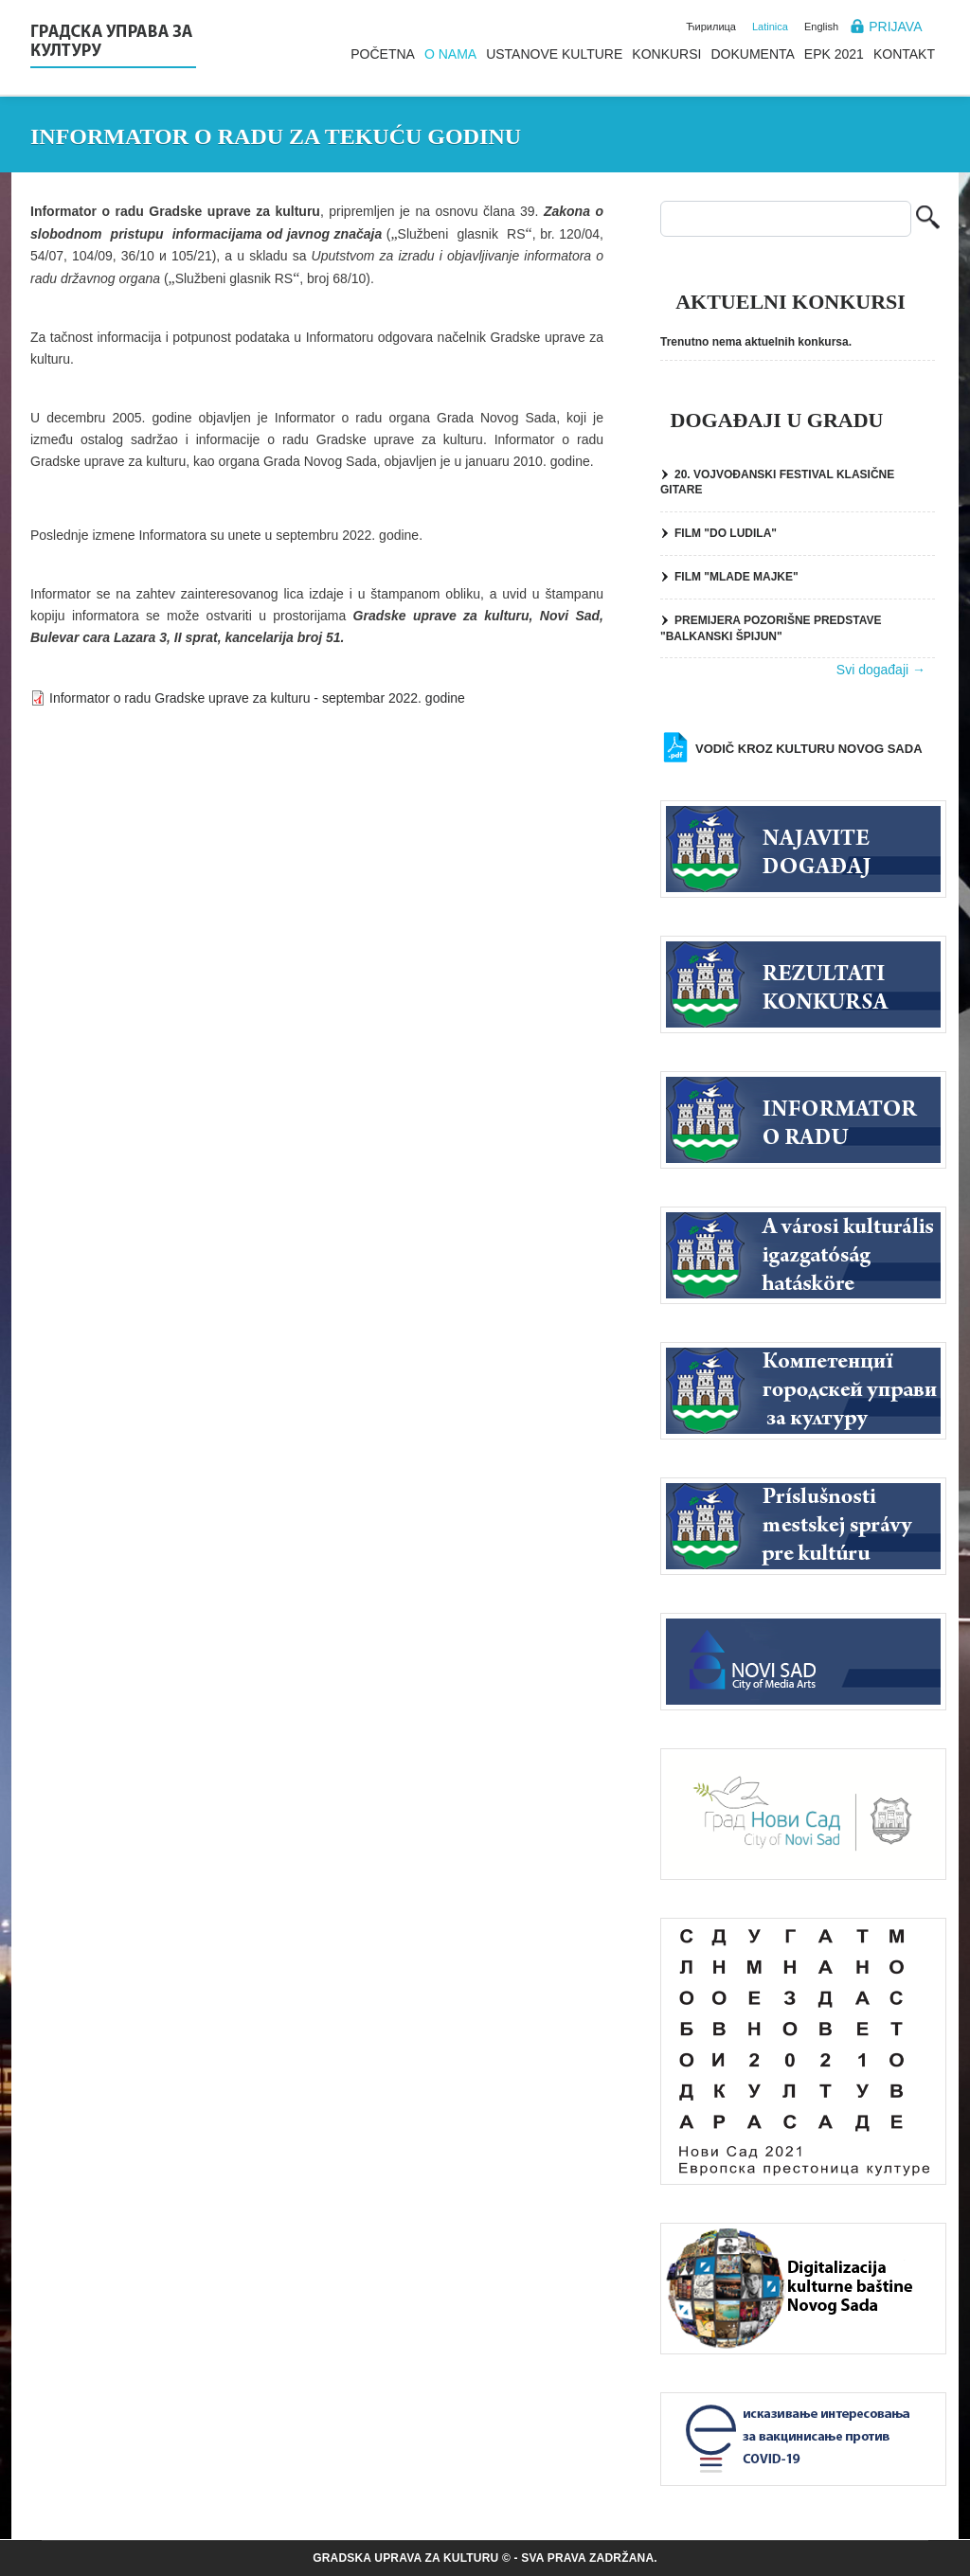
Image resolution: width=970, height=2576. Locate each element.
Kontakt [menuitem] (904, 54)
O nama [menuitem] (450, 54)
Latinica (770, 26)
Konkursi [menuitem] (666, 54)
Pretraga (928, 219)
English (821, 26)
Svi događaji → (880, 669)
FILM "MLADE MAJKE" (736, 576)
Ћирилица (711, 26)
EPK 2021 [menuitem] (834, 54)
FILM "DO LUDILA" (725, 533)
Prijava (895, 26)
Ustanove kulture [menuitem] (554, 54)
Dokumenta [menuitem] (752, 54)
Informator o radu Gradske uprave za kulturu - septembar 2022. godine (257, 698)
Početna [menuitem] (382, 54)
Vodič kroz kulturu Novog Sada (809, 749)
